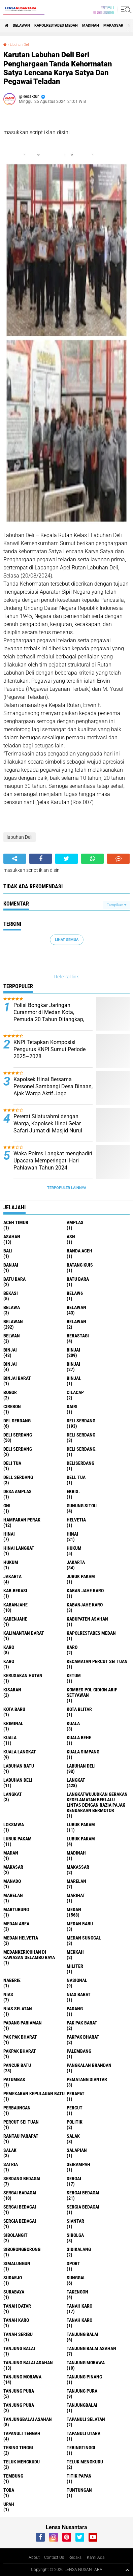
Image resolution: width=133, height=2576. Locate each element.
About (34, 2557)
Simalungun (16, 2263)
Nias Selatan (17, 2008)
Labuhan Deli (17, 1780)
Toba (8, 2490)
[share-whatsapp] (92, 859)
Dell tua (76, 1477)
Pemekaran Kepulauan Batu (34, 2093)
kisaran (12, 1689)
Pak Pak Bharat (20, 2037)
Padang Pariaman (22, 2022)
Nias (8, 1994)
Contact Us (54, 2557)
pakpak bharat (83, 2037)
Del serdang (17, 1420)
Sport (73, 2263)
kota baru (14, 1709)
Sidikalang (79, 2249)
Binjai (73, 1350)
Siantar (75, 2221)
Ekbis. (73, 1491)
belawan (76, 1307)
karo (8, 1647)
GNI (6, 1505)
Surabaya (13, 2291)
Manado (12, 1881)
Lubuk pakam (81, 1838)
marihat (76, 1895)
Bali (7, 1250)
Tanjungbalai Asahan (27, 2419)
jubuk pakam (81, 1576)
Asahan (11, 1236)
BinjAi (10, 1364)
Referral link (66, 976)
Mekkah (75, 1952)
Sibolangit (15, 2235)
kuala (73, 1723)
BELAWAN (21, 25)
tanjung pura (18, 2391)
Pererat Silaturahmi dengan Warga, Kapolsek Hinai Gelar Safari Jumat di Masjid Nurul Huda (47, 1127)
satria (10, 2164)
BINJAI (73, 1364)
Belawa (11, 1307)
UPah (8, 2504)
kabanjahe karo (85, 1604)
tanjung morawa (86, 2362)
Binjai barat (17, 1378)
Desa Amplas (17, 1491)
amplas (75, 1222)
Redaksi (75, 2557)
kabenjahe (15, 1619)
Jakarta (12, 1576)
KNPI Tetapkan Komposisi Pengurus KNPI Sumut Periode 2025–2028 (49, 1049)
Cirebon (12, 1406)
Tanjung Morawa (22, 2376)
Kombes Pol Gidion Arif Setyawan (92, 1692)
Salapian (77, 2150)
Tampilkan (116, 905)
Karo (72, 1647)
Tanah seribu (18, 2334)
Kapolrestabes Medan (56, 25)
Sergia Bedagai (19, 2221)
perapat (76, 2093)
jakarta (76, 1562)
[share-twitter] (66, 859)
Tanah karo (16, 2320)
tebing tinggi (18, 2447)
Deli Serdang (17, 1435)
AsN (71, 1236)
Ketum (74, 1675)
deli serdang (81, 1420)
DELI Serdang (81, 1435)
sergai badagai (19, 2192)
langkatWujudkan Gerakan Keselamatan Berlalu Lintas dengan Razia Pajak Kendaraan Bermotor (97, 1802)
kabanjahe (15, 1604)
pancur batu (17, 2065)
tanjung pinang (84, 2376)
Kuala (9, 1737)
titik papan (79, 2476)
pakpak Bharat (19, 2051)
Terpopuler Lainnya (66, 1188)
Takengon (77, 2291)
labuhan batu (18, 1766)
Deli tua (12, 1463)
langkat (76, 1780)
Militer (75, 1966)
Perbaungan (17, 2107)
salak (73, 2136)
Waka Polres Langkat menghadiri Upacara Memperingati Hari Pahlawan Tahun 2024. (52, 1160)
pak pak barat (82, 2022)
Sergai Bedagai (19, 2207)
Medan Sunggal (84, 1938)
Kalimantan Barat (23, 1633)
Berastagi (78, 1335)
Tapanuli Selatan (86, 2419)
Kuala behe (79, 1737)
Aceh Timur (15, 1222)
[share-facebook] (40, 859)
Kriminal (13, 1723)
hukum (74, 1548)
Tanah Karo (79, 2320)
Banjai (10, 1265)
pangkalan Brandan (89, 2065)
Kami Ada (95, 2557)
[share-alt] (14, 859)
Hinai (72, 1534)
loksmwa (13, 1824)
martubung (16, 1909)
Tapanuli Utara (83, 2433)
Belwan (11, 1335)
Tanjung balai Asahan (28, 2362)
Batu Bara (78, 1279)
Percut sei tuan (21, 2122)
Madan (10, 1853)
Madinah (90, 25)
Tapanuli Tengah (21, 2433)
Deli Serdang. (82, 1449)
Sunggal (76, 2277)
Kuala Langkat (19, 1751)
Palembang (79, 2051)
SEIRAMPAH (78, 2164)
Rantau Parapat (20, 2136)
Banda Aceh (79, 1250)
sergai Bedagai (83, 2192)
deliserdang (80, 1463)
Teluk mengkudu (85, 2461)
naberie (12, 1980)
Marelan (13, 1895)
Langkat (12, 1794)
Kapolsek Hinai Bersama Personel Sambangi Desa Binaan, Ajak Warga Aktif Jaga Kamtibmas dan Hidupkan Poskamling (53, 1093)
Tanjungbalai (82, 2405)
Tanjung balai (19, 2348)
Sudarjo (12, 2277)
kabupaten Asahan (87, 1619)
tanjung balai (82, 2334)
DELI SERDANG (17, 1449)
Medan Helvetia (20, 1938)
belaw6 (75, 1293)
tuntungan (79, 2490)
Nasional (77, 1980)
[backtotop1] (127, 2570)
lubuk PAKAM (17, 1838)
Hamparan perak (21, 1519)
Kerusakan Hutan (22, 1675)
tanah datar (17, 2306)
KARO (8, 1661)
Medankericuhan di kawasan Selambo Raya (29, 1954)
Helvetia (76, 1519)
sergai (74, 2178)
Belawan (13, 1321)
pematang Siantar (87, 2079)
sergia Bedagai (83, 2207)
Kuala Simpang (83, 1751)
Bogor (10, 1392)
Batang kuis (80, 1265)
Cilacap (75, 1392)
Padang (75, 2008)
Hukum (10, 1562)
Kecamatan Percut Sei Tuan (97, 1661)
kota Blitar (79, 1709)
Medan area (16, 1923)
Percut (74, 2107)
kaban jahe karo (85, 1590)
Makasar (13, 1867)
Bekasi (10, 1293)
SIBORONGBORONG (21, 2249)
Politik (74, 2122)
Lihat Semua (66, 940)
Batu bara (14, 1279)
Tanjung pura (82, 2391)
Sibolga (75, 2235)
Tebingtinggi (81, 2447)
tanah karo (79, 2306)
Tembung (13, 2476)
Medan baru (80, 1923)
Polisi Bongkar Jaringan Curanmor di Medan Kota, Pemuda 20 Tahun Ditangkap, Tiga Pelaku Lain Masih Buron (49, 1015)
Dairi (72, 1406)
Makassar (113, 25)
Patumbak (14, 2079)
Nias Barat (79, 1994)
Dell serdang (18, 1477)
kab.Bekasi (15, 1590)
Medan (74, 1909)
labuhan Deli (19, 44)
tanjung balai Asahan (91, 2348)
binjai (10, 1350)
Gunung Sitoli (82, 1505)
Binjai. (74, 1378)
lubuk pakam (81, 1824)
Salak (9, 2150)
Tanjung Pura (18, 2405)
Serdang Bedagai (21, 2178)
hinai (9, 1534)
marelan (76, 1881)
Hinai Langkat (18, 1548)
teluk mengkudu (21, 2461)
